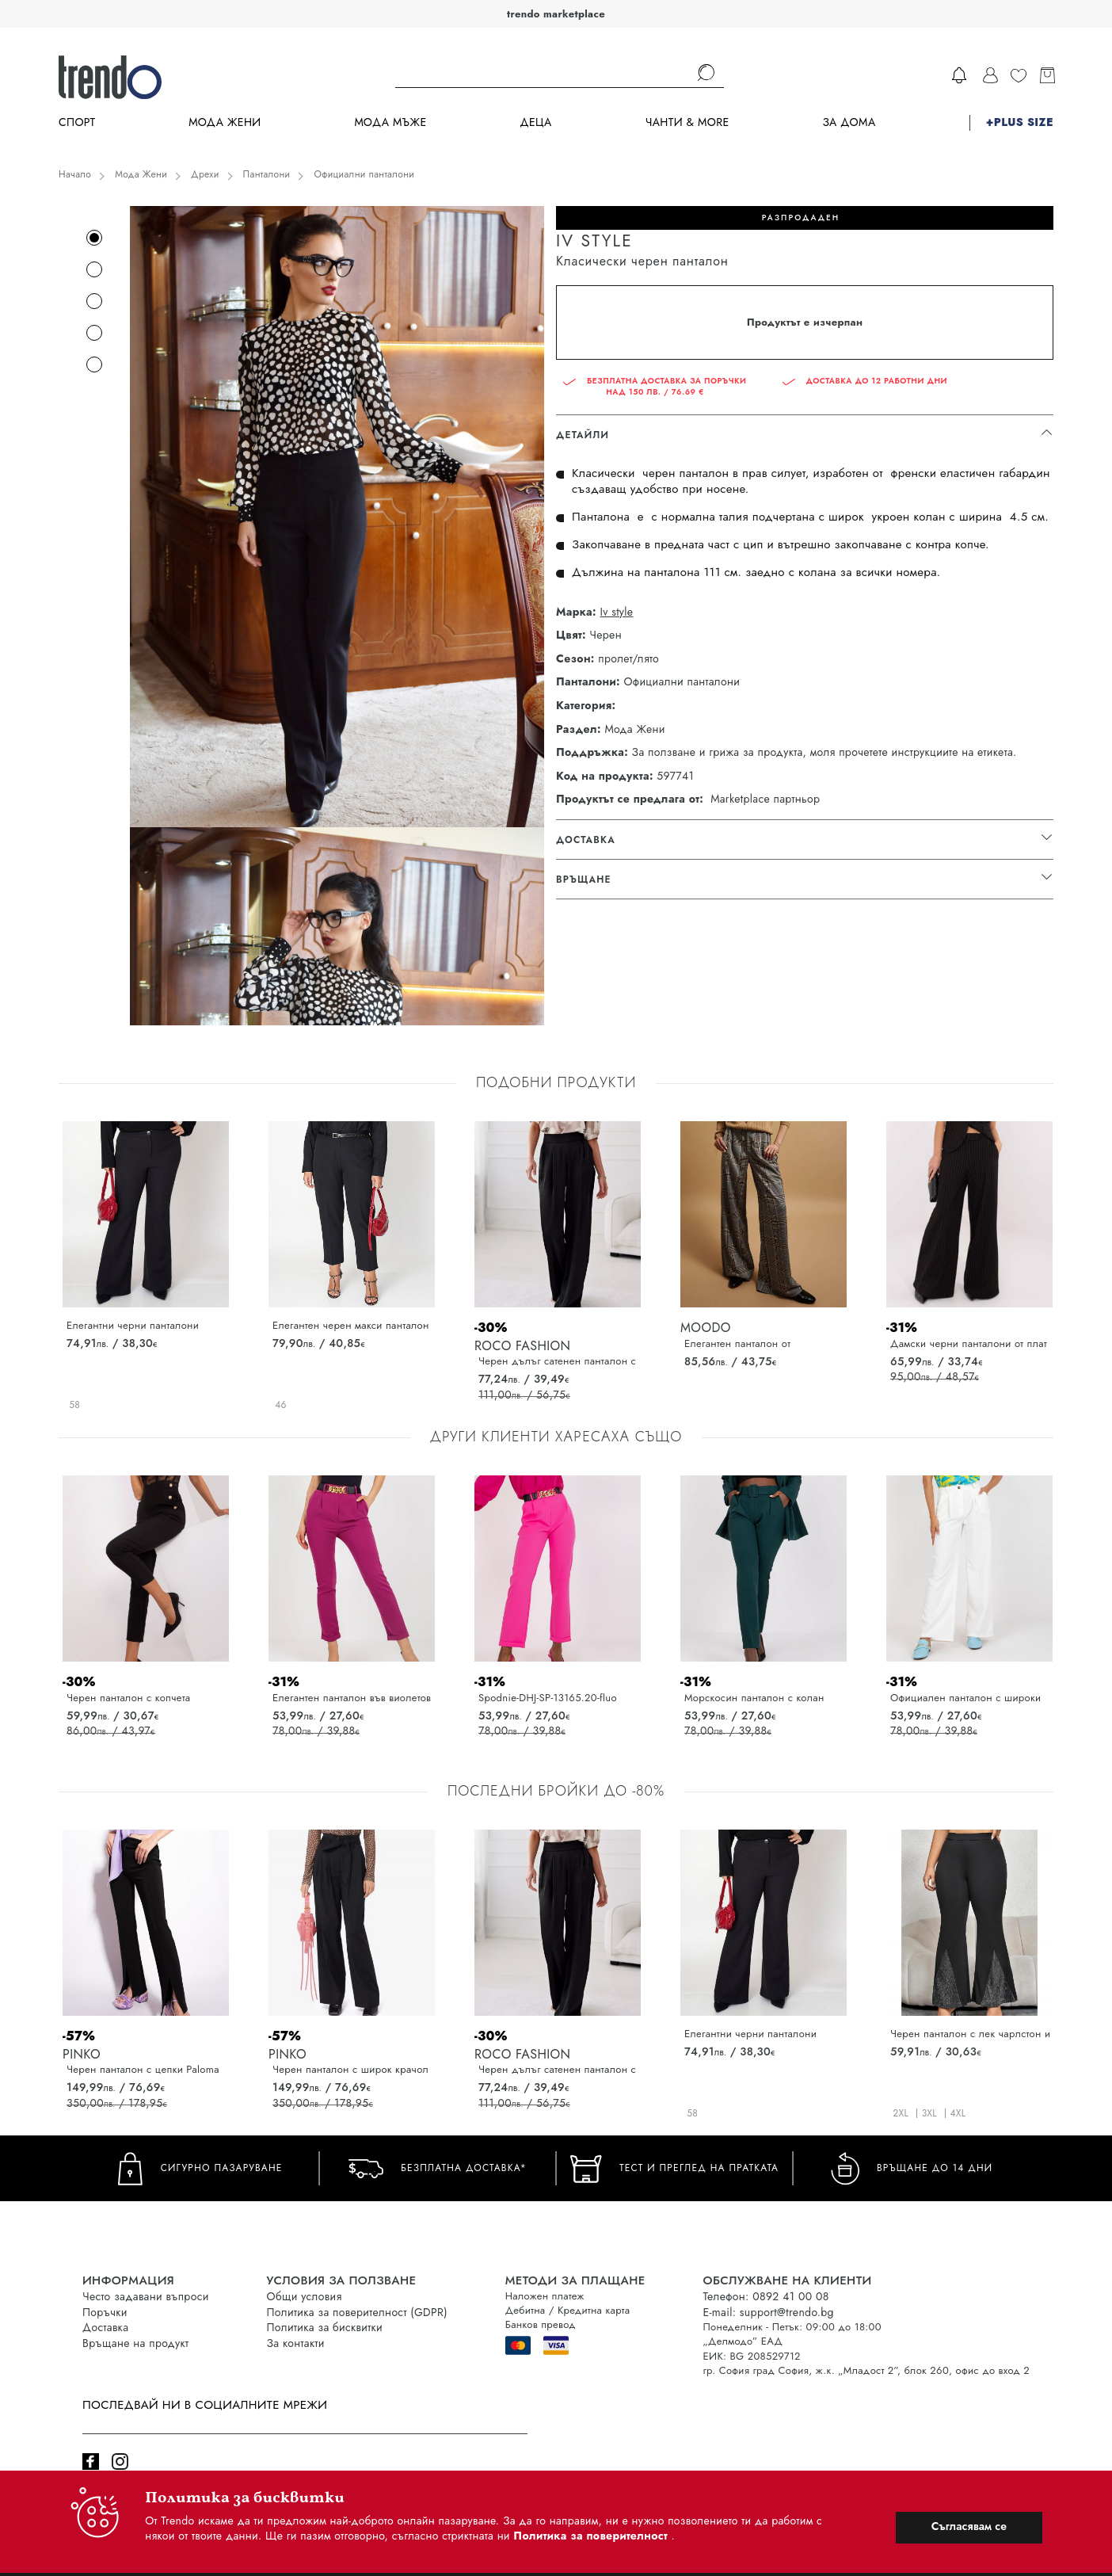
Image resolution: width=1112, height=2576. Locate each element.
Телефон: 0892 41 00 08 (766, 2296)
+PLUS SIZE (1019, 122)
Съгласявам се (969, 2526)
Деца (535, 122)
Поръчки (105, 2312)
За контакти (296, 2343)
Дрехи (205, 174)
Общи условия (304, 2296)
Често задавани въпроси (145, 2296)
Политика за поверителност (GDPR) (357, 2312)
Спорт (77, 122)
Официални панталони (364, 174)
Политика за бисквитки (325, 2327)
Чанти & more (687, 122)
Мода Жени (225, 122)
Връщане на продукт (135, 2343)
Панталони (267, 174)
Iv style (616, 612)
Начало (75, 174)
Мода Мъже (391, 122)
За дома (848, 122)
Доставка (105, 2327)
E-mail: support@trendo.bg (768, 2312)
